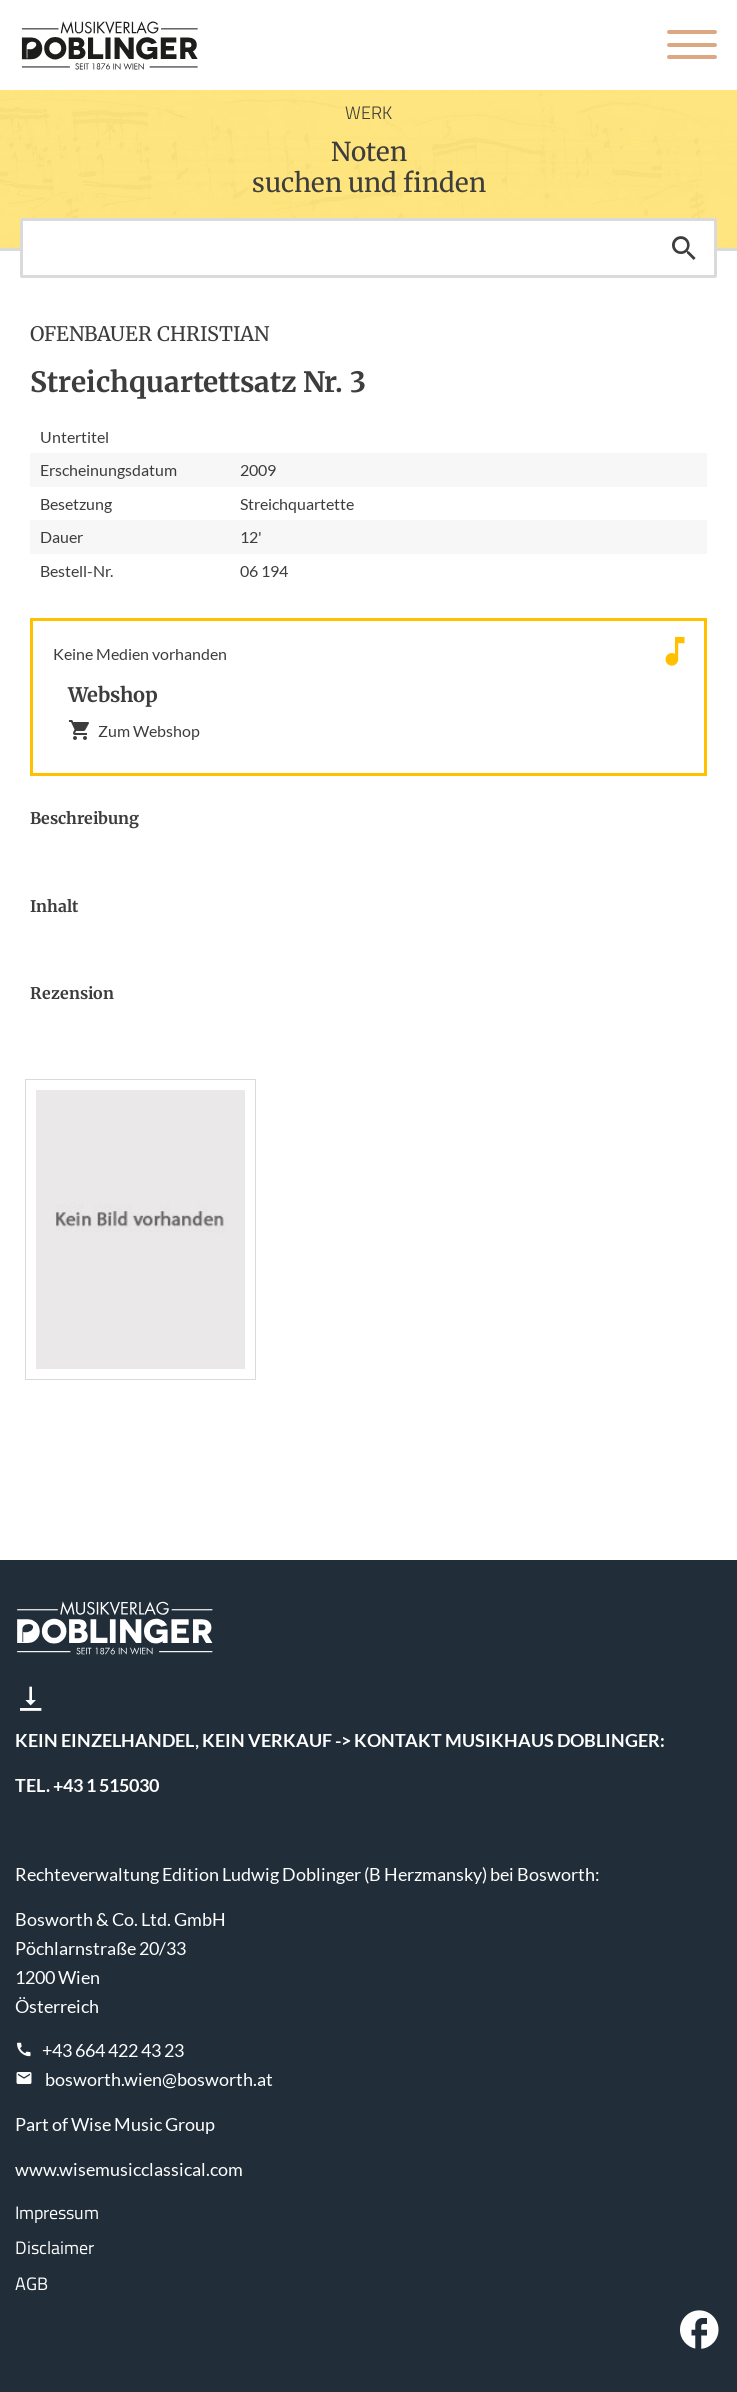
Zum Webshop (134, 730)
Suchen (684, 248)
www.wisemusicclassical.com (129, 2169)
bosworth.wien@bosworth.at (159, 2079)
